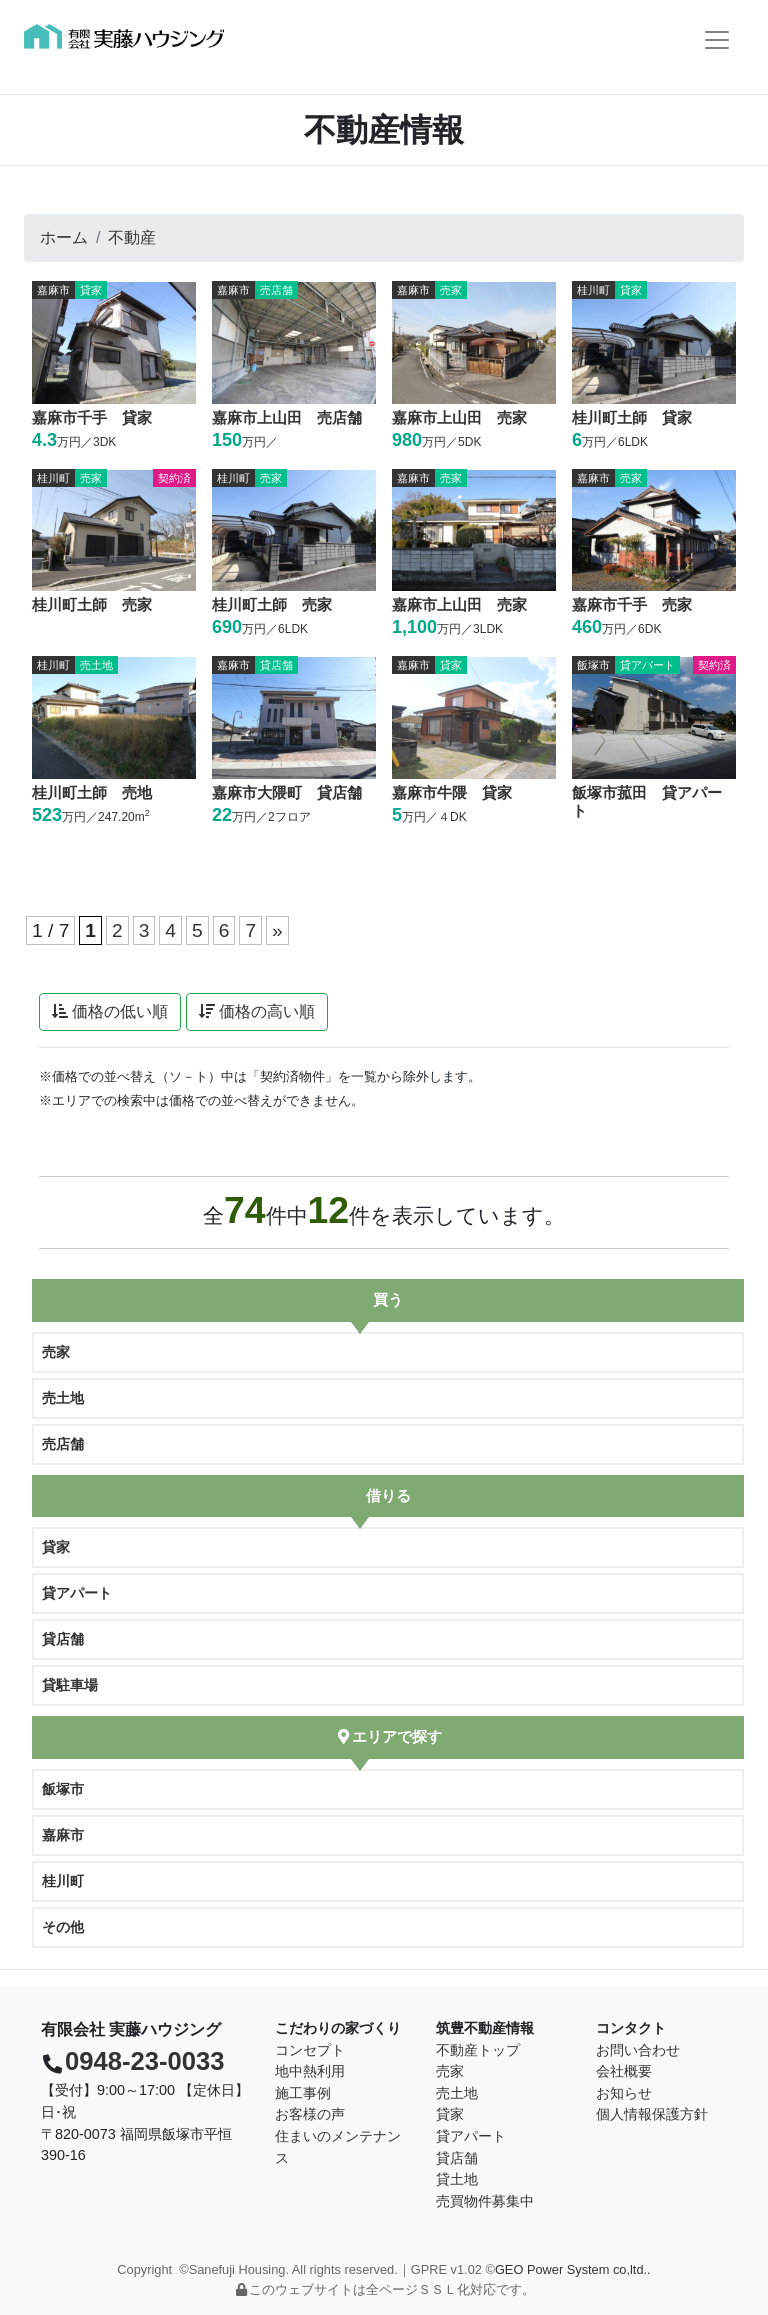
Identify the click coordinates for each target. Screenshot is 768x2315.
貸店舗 (63, 1639)
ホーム (64, 237)
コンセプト (310, 2050)
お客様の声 (310, 2114)
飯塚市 (63, 1789)
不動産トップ (478, 2050)
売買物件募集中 (485, 2201)
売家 (56, 1352)
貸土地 (457, 2179)
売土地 (63, 1398)
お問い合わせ (638, 2050)
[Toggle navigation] (717, 40)
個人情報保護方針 (652, 2114)
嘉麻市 (63, 1835)
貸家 (56, 1547)
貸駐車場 (70, 1685)
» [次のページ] (277, 930)
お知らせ (624, 2093)
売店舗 (63, 1444)
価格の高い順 (257, 1011)
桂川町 (63, 1881)
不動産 (132, 237)
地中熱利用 (310, 2071)
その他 (63, 1927)
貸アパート (77, 1593)
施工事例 (303, 2093)
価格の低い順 (110, 1011)
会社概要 (624, 2071)
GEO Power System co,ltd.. (573, 2269)
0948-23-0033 (144, 2061)
